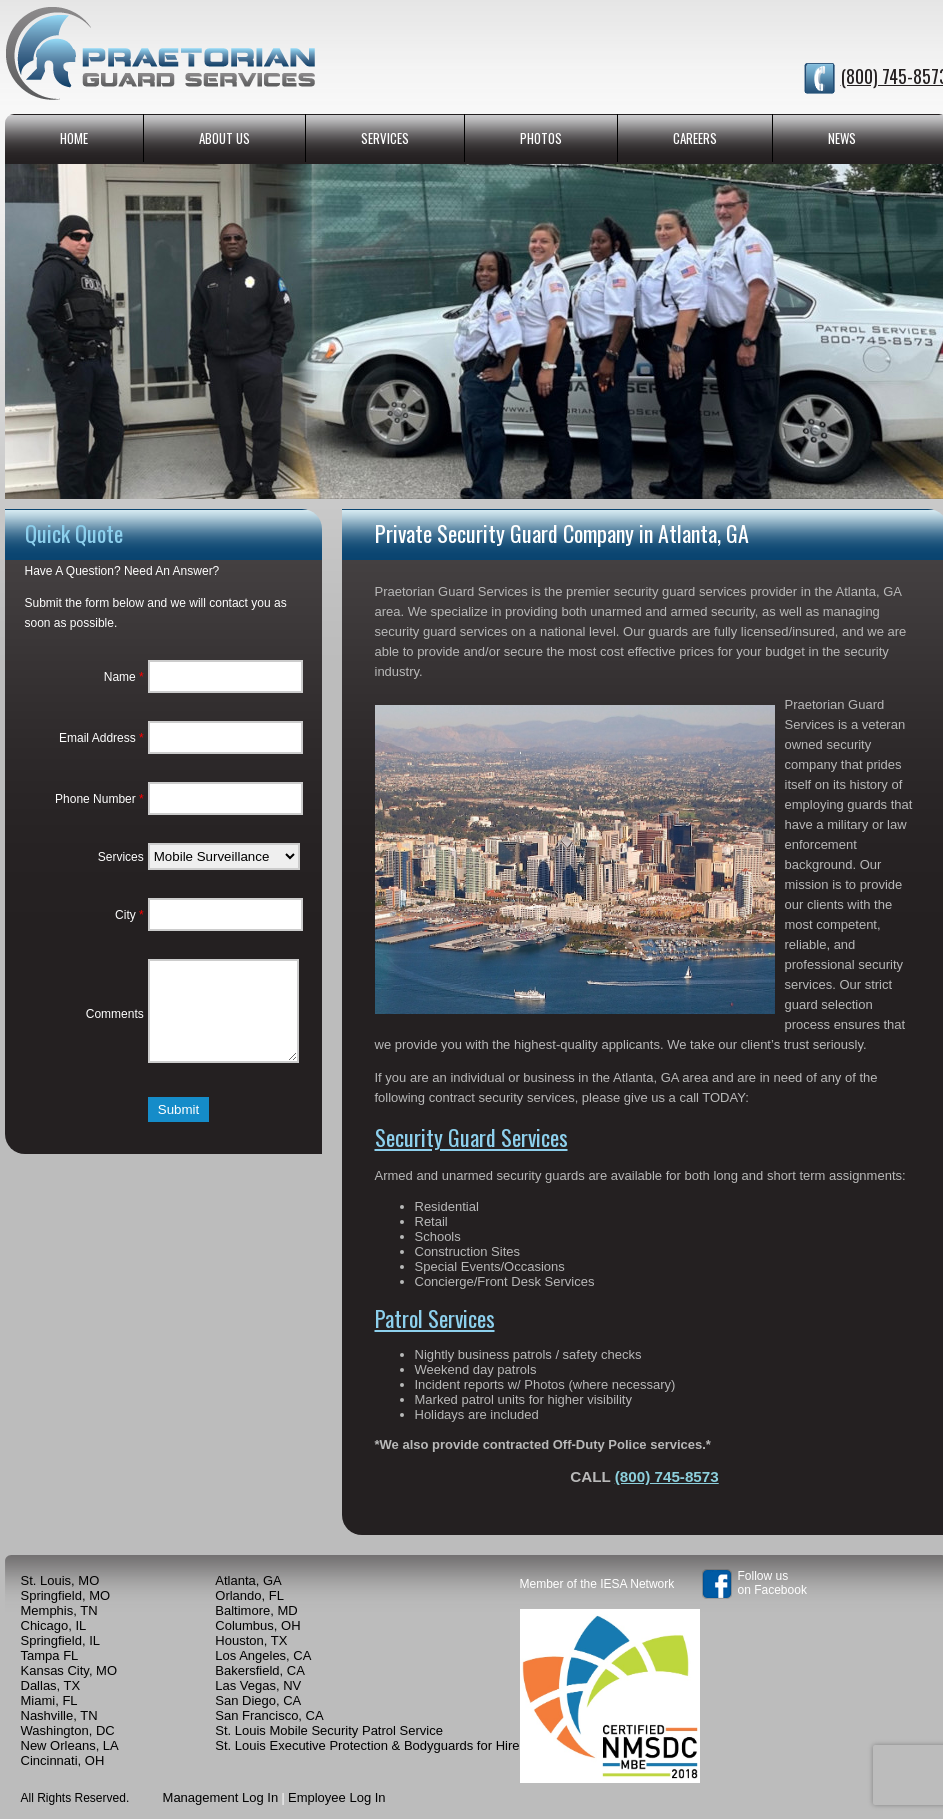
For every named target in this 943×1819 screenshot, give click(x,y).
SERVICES (385, 138)
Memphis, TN (59, 1610)
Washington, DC (68, 1730)
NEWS (842, 138)
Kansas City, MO (69, 1670)
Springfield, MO (66, 1595)
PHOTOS (541, 138)
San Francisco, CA (269, 1715)
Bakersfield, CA (260, 1670)
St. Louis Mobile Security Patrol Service (329, 1730)
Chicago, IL (54, 1625)
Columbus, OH (257, 1625)
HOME (74, 138)
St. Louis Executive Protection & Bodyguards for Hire (367, 1745)
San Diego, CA (258, 1700)
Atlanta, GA (248, 1580)
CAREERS (695, 138)
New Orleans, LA (70, 1745)
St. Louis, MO (60, 1580)
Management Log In (221, 1797)
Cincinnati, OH (63, 1760)
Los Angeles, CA (263, 1655)
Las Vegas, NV (258, 1685)
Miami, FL (49, 1700)
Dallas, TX (51, 1685)
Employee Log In (337, 1797)
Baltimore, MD (256, 1610)
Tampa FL (50, 1655)
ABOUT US (224, 138)
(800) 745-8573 (667, 1476)
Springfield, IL (61, 1640)
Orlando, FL (249, 1595)
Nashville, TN (59, 1715)
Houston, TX (251, 1640)
